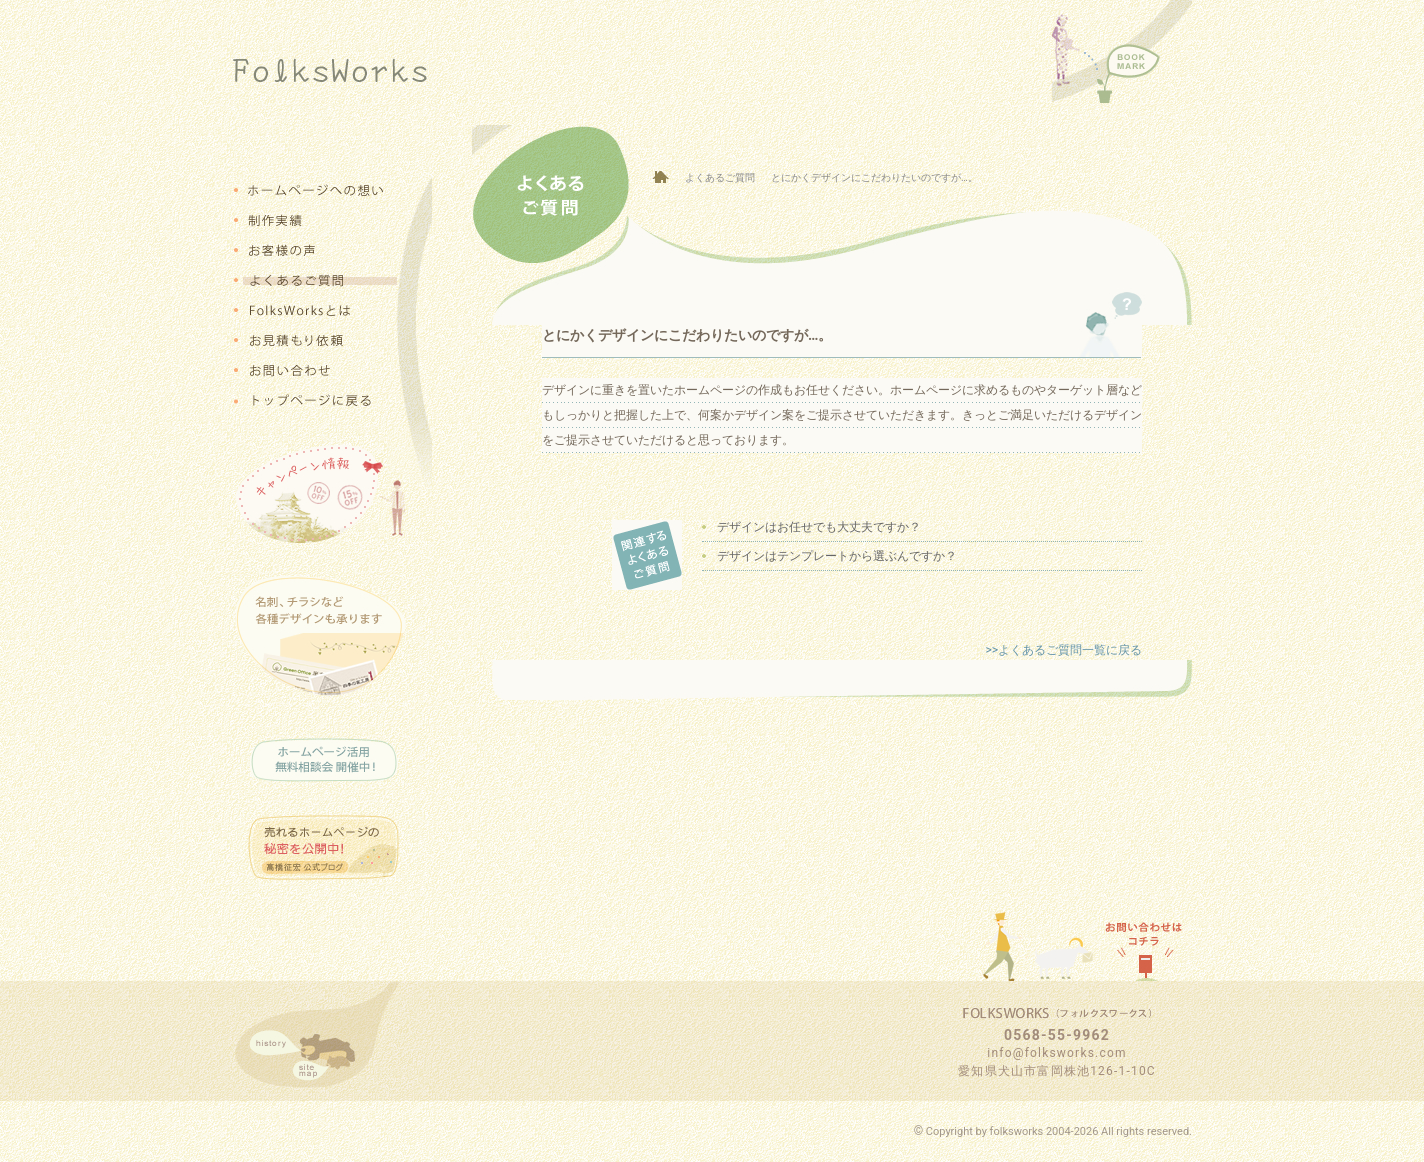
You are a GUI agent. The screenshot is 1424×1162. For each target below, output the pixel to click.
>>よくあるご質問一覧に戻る (1063, 650)
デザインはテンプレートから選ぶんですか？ (837, 556)
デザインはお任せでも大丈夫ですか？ (819, 527)
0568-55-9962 (1057, 1035)
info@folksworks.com (1056, 1053)
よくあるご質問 (720, 177)
